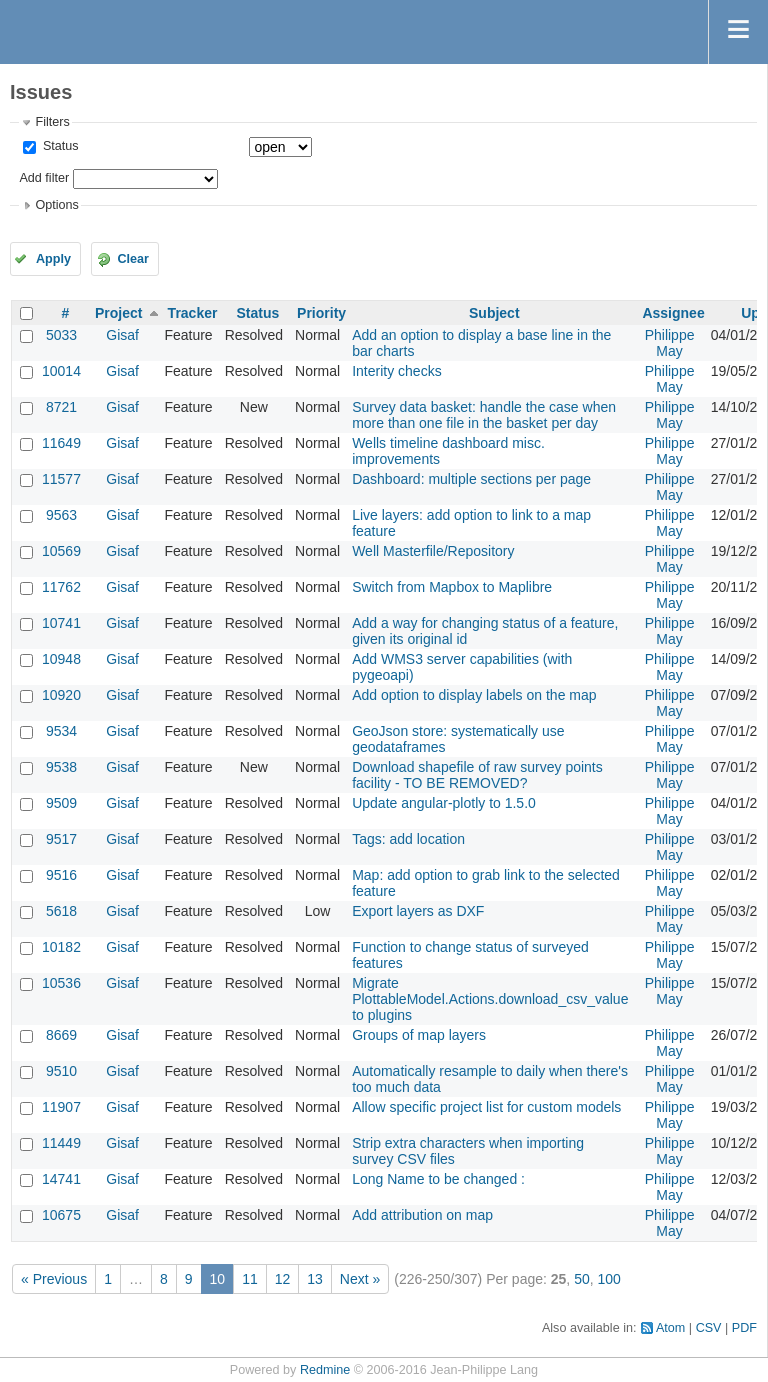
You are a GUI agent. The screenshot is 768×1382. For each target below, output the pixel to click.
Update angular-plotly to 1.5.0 (444, 803)
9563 (61, 515)
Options (56, 205)
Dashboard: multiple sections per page (471, 479)
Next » (360, 1279)
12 (283, 1279)
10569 (61, 551)
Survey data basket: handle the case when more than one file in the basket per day (484, 415)
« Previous (54, 1279)
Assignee (673, 313)
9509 (61, 803)
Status (58, 146)
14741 (61, 1179)
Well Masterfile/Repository (433, 551)
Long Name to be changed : (438, 1179)
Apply (53, 259)
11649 (61, 443)
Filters (52, 122)
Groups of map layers (419, 1035)
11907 (61, 1107)
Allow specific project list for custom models (486, 1107)
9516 (61, 875)
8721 (61, 407)
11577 (61, 479)
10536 (61, 983)
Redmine (325, 1370)
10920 (61, 695)
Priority (321, 313)
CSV (709, 1328)
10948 (61, 659)
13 (315, 1279)
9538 (61, 767)
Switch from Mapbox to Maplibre (452, 587)
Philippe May (670, 343)
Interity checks (396, 371)
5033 (61, 335)
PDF (744, 1328)
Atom (670, 1328)
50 (582, 1279)
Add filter (44, 178)
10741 (61, 623)
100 (609, 1279)
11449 (61, 1143)
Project (118, 313)
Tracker (193, 313)
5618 (61, 911)
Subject (494, 313)
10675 (61, 1215)
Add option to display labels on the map (474, 695)
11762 (61, 587)
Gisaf (122, 335)
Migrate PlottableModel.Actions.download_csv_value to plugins (490, 999)
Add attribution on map (422, 1215)
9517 (61, 839)
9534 (61, 731)
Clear (133, 259)
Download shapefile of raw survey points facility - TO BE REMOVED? (477, 775)
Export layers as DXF (418, 911)
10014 (61, 371)
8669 (61, 1035)
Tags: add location (408, 839)
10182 (61, 947)
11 (250, 1279)
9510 (61, 1071)
